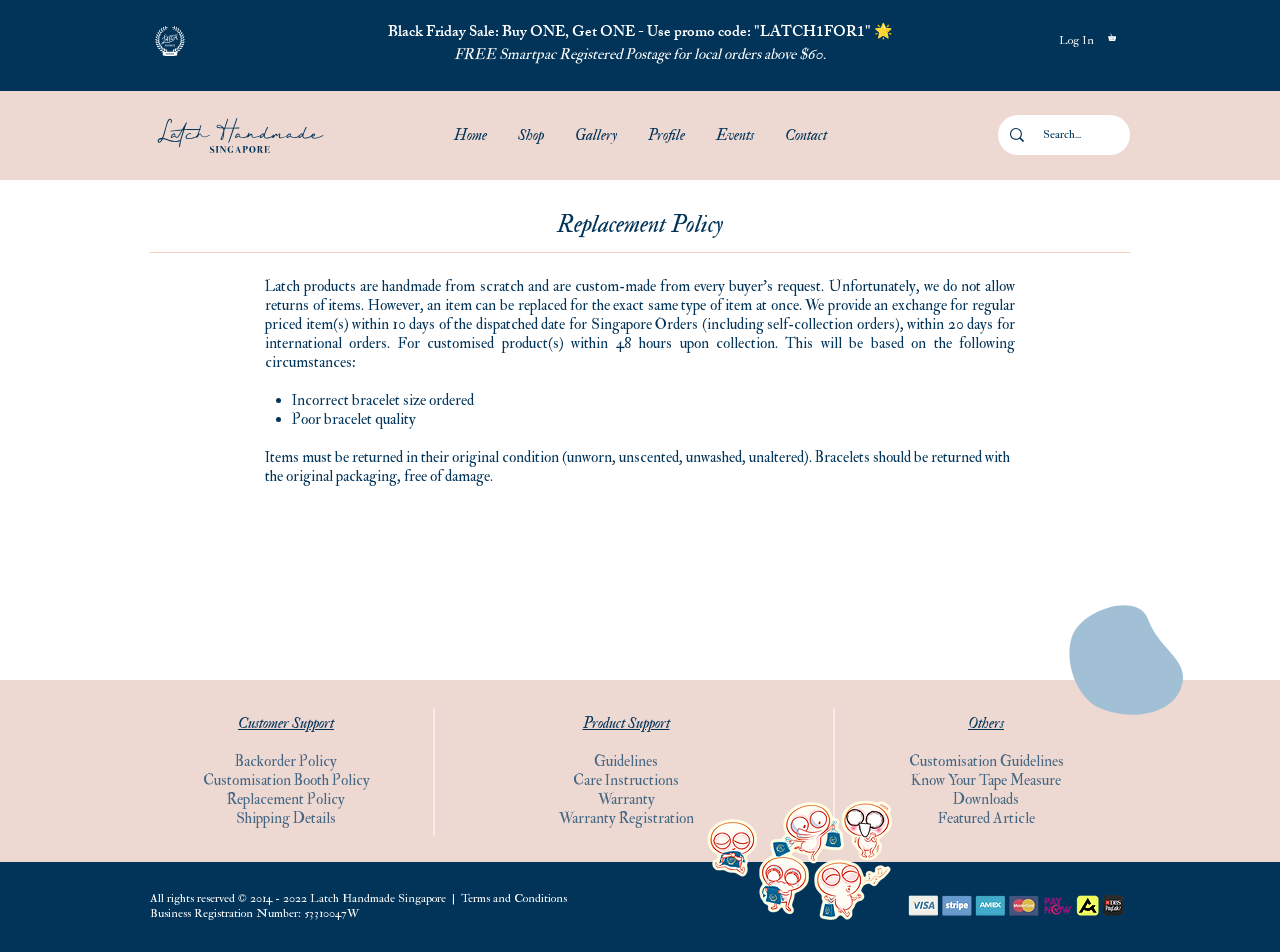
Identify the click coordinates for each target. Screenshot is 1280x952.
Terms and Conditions (514, 898)
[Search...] (1062, 135)
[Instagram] (1247, 494)
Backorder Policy (286, 761)
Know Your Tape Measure (986, 780)
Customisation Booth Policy (286, 780)
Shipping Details (286, 818)
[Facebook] (1247, 457)
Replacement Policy (286, 799)
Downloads (986, 799)
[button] (170, 41)
